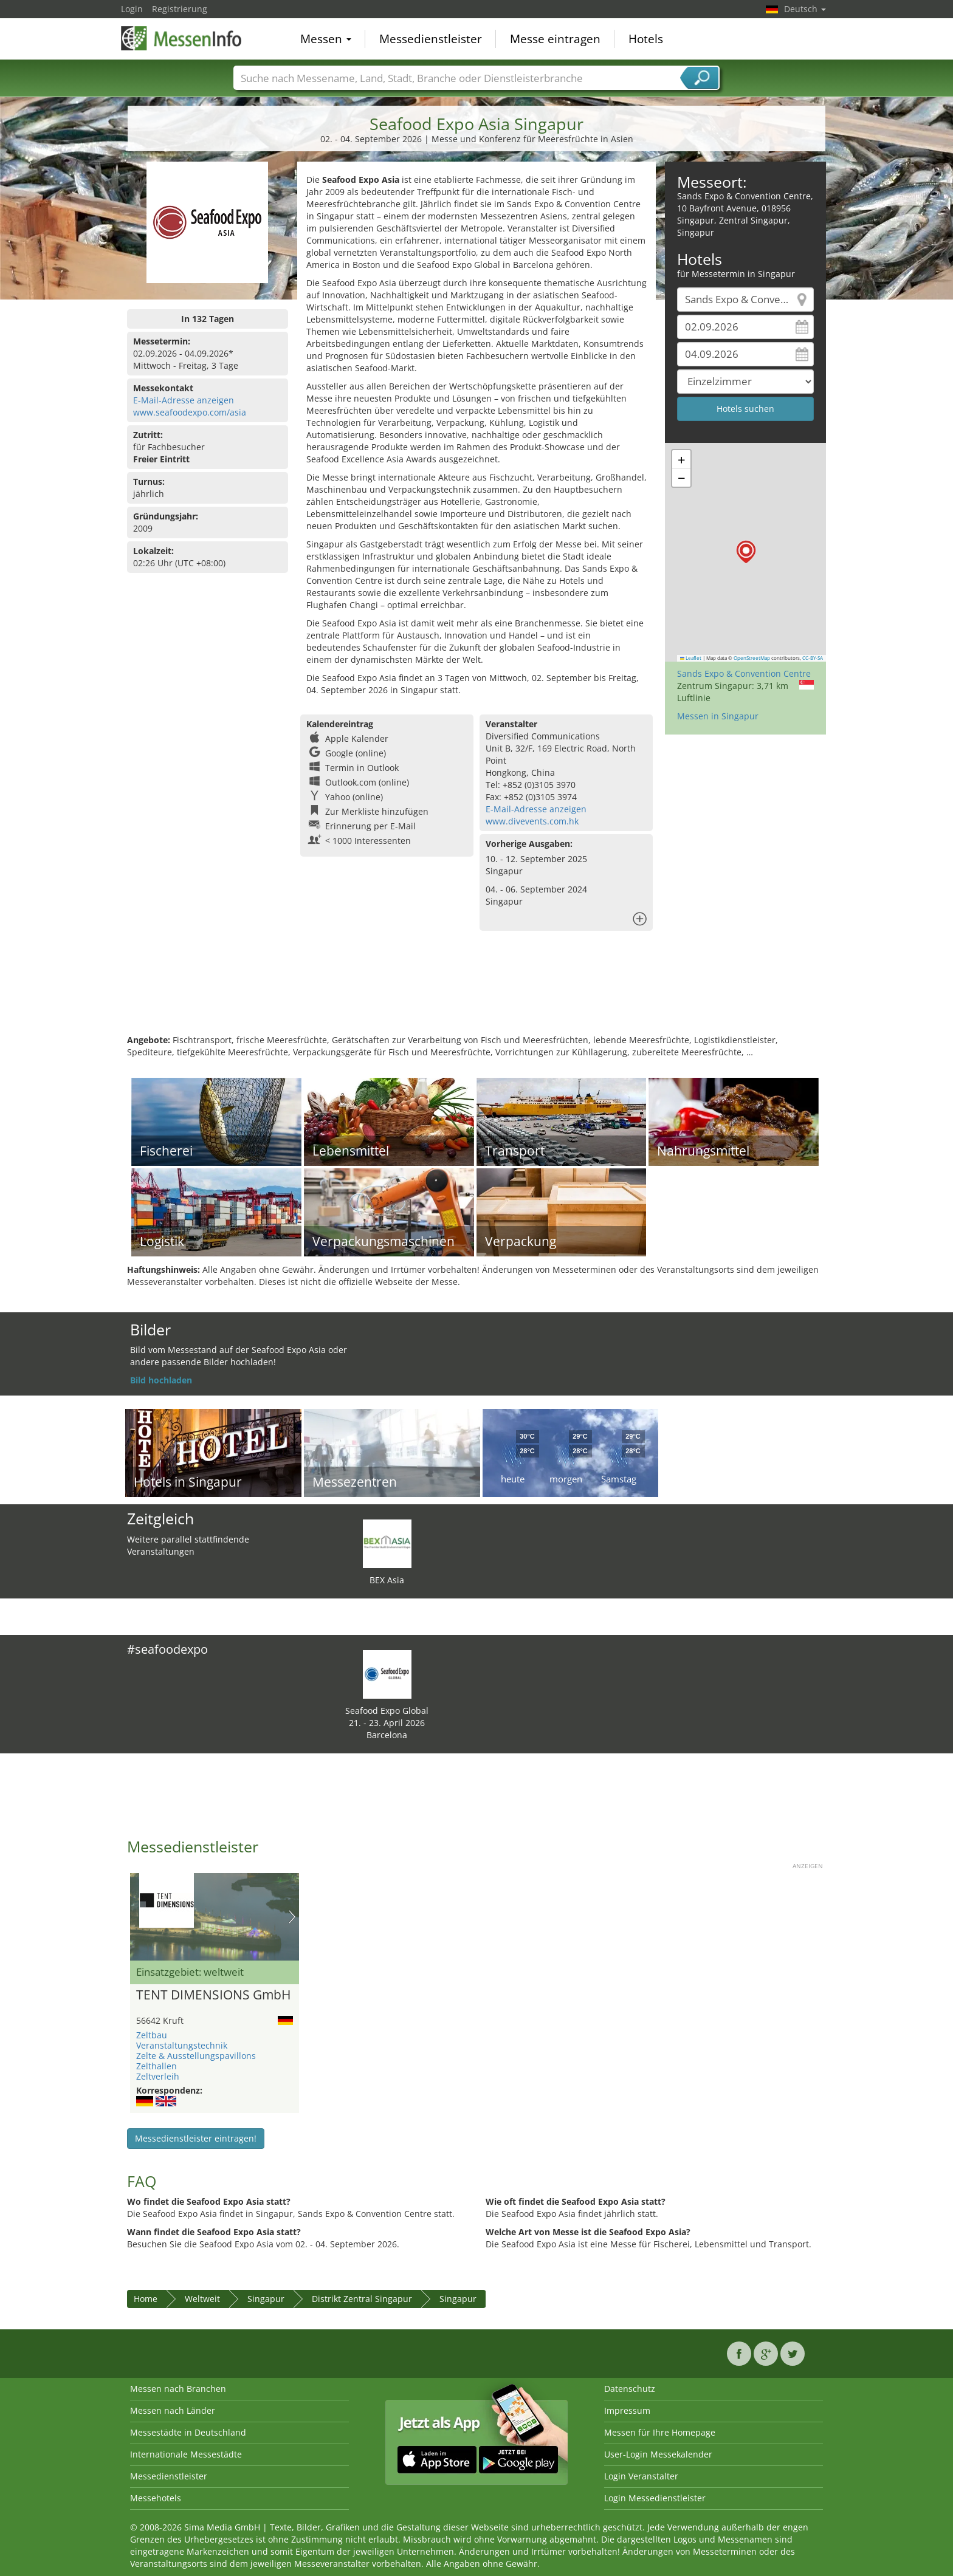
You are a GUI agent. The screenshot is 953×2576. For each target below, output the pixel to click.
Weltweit (202, 2298)
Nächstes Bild (292, 1917)
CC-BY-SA (812, 658)
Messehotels (155, 2498)
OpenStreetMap (752, 658)
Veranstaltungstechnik (181, 2045)
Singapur (265, 2298)
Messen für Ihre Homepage (659, 2432)
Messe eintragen (555, 39)
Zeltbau (151, 2035)
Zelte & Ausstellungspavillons (196, 2055)
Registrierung (179, 9)
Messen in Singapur (718, 716)
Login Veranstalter (641, 2476)
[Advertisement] (476, 994)
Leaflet (691, 658)
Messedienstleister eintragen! (195, 2138)
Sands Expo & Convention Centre (744, 673)
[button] (746, 552)
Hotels (645, 39)
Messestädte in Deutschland (188, 2432)
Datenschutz (629, 2388)
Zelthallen (156, 2066)
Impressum (627, 2410)
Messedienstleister (430, 39)
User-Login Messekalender (658, 2454)
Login (132, 9)
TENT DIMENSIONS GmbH (213, 1995)
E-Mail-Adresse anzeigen (183, 400)
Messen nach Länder (172, 2410)
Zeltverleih (157, 2076)
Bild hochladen (161, 1380)
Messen (325, 39)
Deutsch (805, 9)
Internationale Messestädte (186, 2454)
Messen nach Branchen (178, 2388)
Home (145, 2298)
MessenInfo (182, 38)
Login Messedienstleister (655, 2498)
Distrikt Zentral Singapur (362, 2298)
